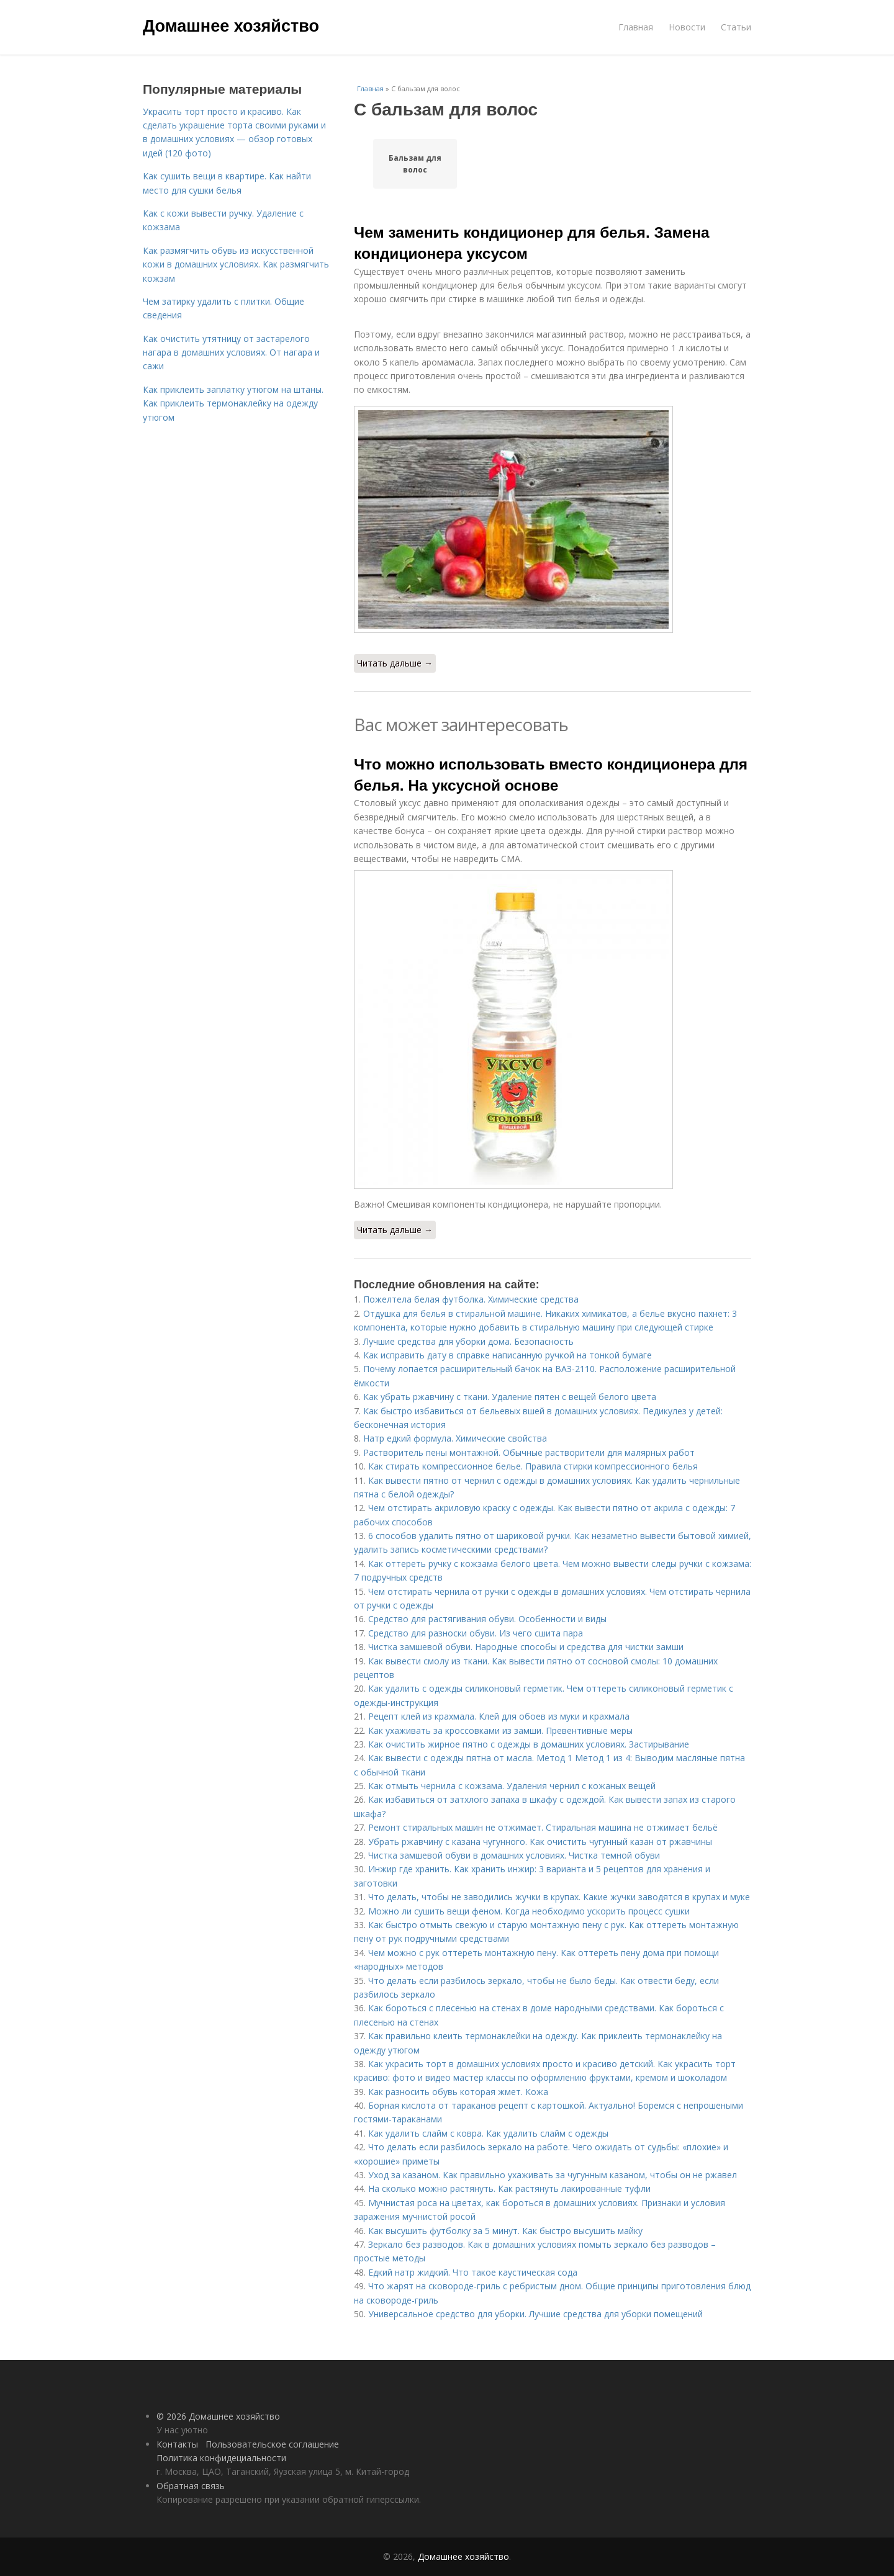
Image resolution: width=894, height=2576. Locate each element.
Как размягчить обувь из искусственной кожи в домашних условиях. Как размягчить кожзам (236, 264)
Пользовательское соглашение (272, 2444)
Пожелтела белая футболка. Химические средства (471, 1299)
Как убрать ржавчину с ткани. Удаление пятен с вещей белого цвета (509, 1396)
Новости (687, 27)
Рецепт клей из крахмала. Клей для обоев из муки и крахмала (499, 1716)
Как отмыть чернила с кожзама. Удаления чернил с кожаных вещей (512, 1786)
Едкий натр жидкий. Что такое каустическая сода (472, 2272)
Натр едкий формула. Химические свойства (455, 1438)
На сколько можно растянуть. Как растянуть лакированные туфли (509, 2188)
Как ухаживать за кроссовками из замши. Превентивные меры (500, 1730)
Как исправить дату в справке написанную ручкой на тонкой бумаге (507, 1355)
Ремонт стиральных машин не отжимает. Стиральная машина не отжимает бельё (543, 1827)
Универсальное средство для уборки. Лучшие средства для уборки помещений (535, 2314)
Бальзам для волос (415, 164)
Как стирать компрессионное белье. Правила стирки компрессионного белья (533, 1466)
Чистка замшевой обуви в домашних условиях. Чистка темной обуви (514, 1855)
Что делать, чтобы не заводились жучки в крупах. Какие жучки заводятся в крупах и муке (559, 1897)
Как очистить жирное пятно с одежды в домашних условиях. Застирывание (528, 1744)
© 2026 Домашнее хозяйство (218, 2416)
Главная (635, 27)
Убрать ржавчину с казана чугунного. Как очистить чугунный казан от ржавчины (540, 1841)
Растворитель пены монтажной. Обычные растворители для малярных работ (529, 1452)
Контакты (177, 2444)
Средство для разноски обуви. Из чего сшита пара (475, 1633)
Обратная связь (190, 2486)
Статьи (736, 27)
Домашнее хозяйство (231, 26)
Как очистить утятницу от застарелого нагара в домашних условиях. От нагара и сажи (231, 352)
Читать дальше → (395, 663)
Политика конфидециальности (221, 2458)
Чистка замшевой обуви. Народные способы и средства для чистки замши (526, 1647)
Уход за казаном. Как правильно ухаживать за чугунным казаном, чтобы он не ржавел (552, 2175)
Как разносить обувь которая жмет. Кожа (458, 2092)
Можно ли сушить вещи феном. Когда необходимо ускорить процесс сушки (529, 1911)
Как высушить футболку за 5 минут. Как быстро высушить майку (505, 2231)
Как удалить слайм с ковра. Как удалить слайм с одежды (488, 2133)
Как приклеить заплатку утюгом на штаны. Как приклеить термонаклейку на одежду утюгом (233, 403)
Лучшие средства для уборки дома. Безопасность (468, 1341)
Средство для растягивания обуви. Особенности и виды (487, 1619)
